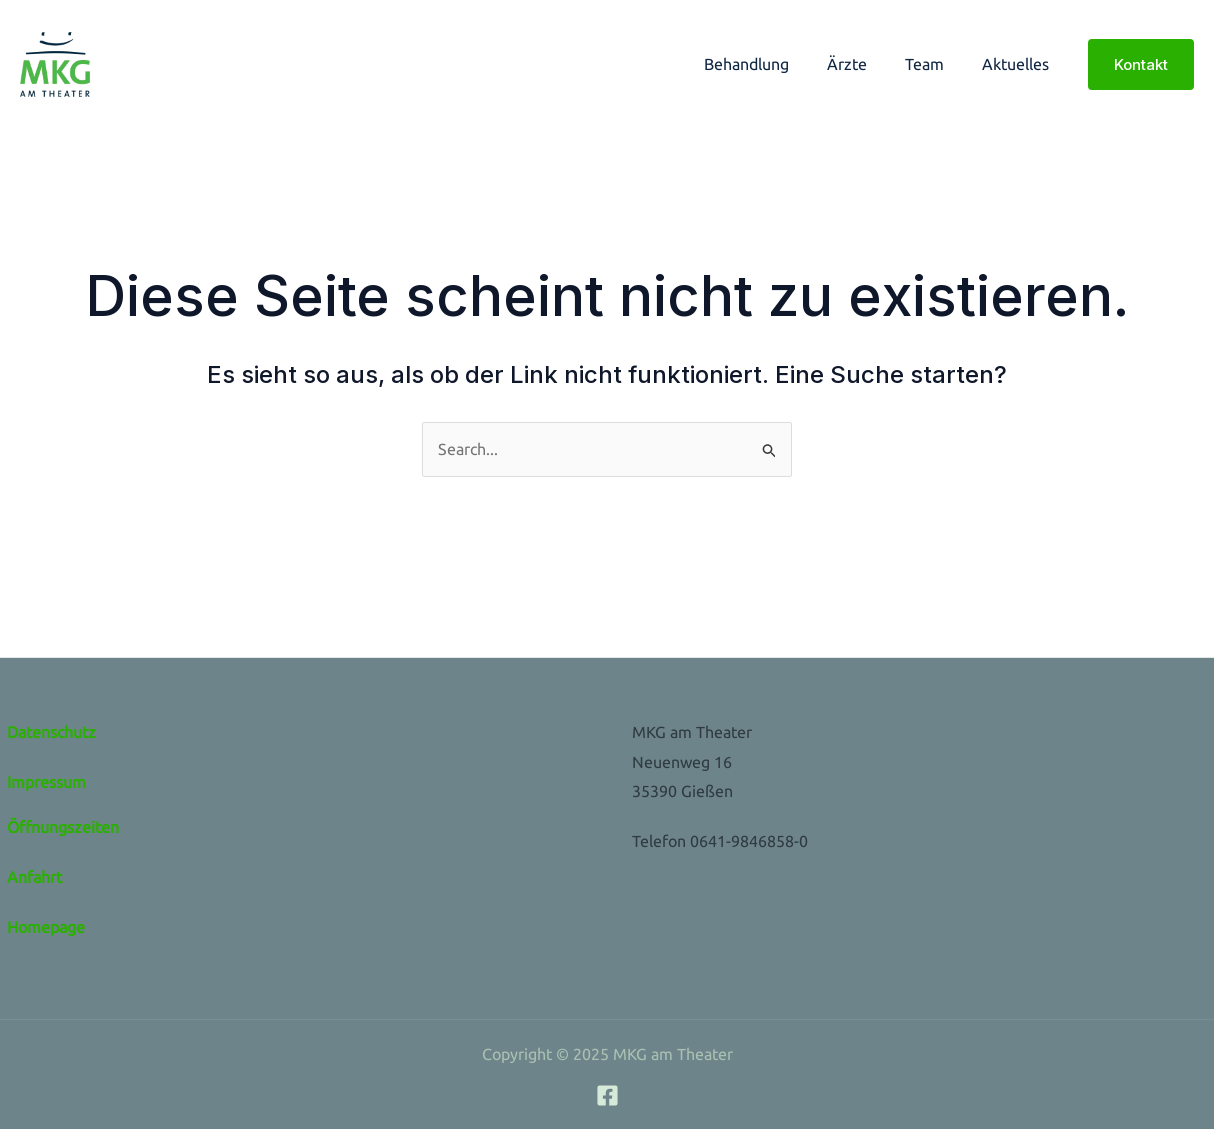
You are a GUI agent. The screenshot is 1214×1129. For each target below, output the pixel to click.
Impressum (46, 782)
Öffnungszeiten (63, 827)
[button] (1141, 64)
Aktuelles (1018, 64)
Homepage (46, 927)
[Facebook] (607, 1095)
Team (933, 64)
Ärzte (862, 64)
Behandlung (767, 64)
